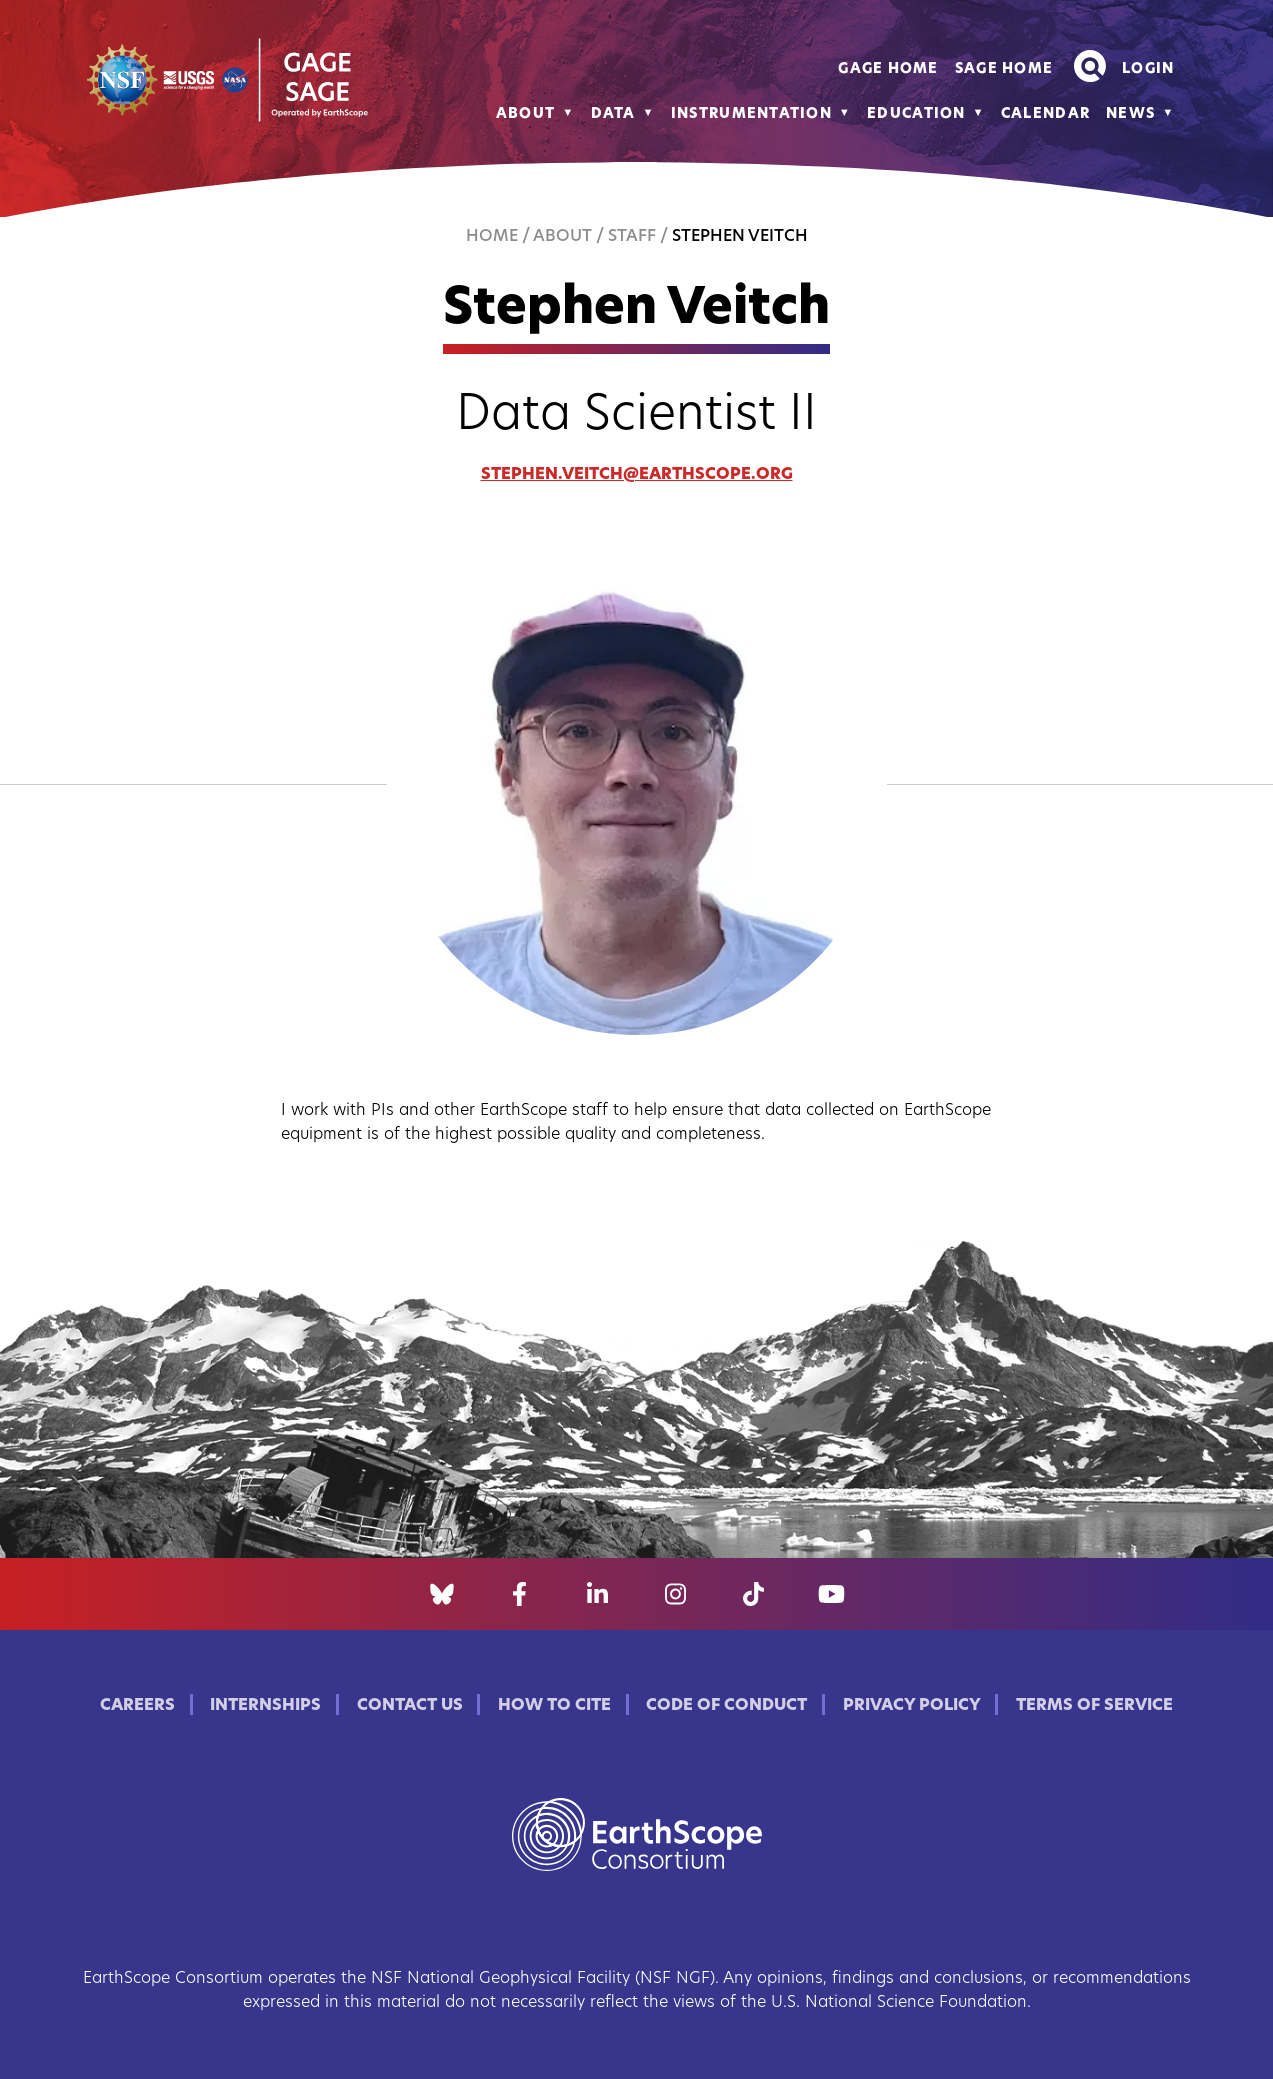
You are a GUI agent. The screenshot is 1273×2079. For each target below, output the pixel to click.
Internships (265, 1706)
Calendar (1045, 114)
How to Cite (554, 1706)
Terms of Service (1094, 1706)
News (1130, 114)
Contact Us (410, 1706)
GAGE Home (888, 69)
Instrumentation (751, 114)
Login (1148, 69)
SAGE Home (1004, 69)
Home (492, 237)
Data (613, 114)
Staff (632, 237)
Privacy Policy (912, 1706)
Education (916, 114)
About (525, 114)
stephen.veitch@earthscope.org (637, 475)
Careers (137, 1706)
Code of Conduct (726, 1706)
